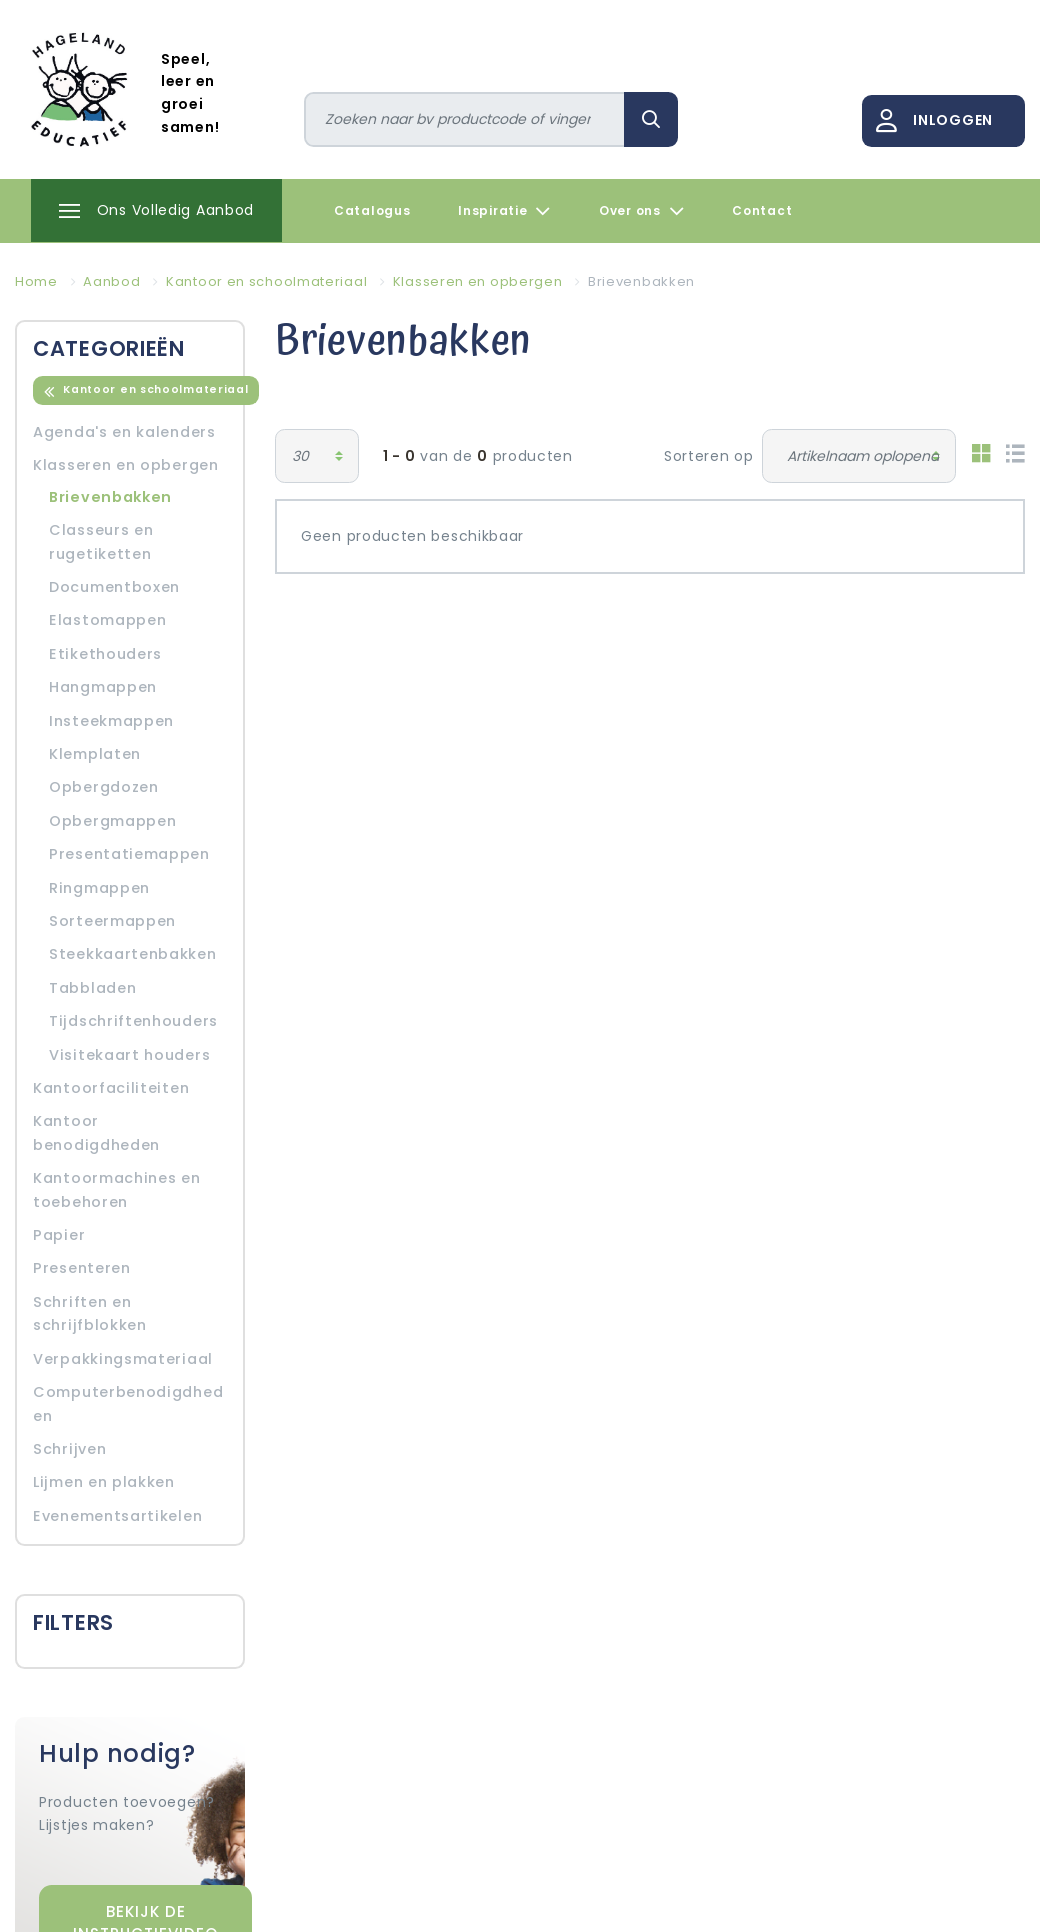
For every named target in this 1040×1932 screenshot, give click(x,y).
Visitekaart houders (129, 1055)
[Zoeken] (465, 119)
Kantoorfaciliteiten (111, 1088)
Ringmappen (99, 888)
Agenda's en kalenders (124, 432)
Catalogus (372, 210)
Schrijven (69, 1449)
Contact (762, 210)
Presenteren (82, 1268)
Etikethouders (105, 654)
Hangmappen (103, 687)
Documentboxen (114, 587)
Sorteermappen (112, 921)
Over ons (641, 211)
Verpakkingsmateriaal (123, 1359)
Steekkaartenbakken (133, 954)
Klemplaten (95, 754)
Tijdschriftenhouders (133, 1021)
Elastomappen (107, 620)
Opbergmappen (112, 821)
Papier (59, 1235)
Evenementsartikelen (117, 1516)
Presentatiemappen (129, 854)
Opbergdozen (104, 787)
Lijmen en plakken (104, 1482)
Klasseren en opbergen (126, 465)
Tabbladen (92, 988)
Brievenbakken (110, 497)
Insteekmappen (111, 721)
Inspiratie (504, 211)
